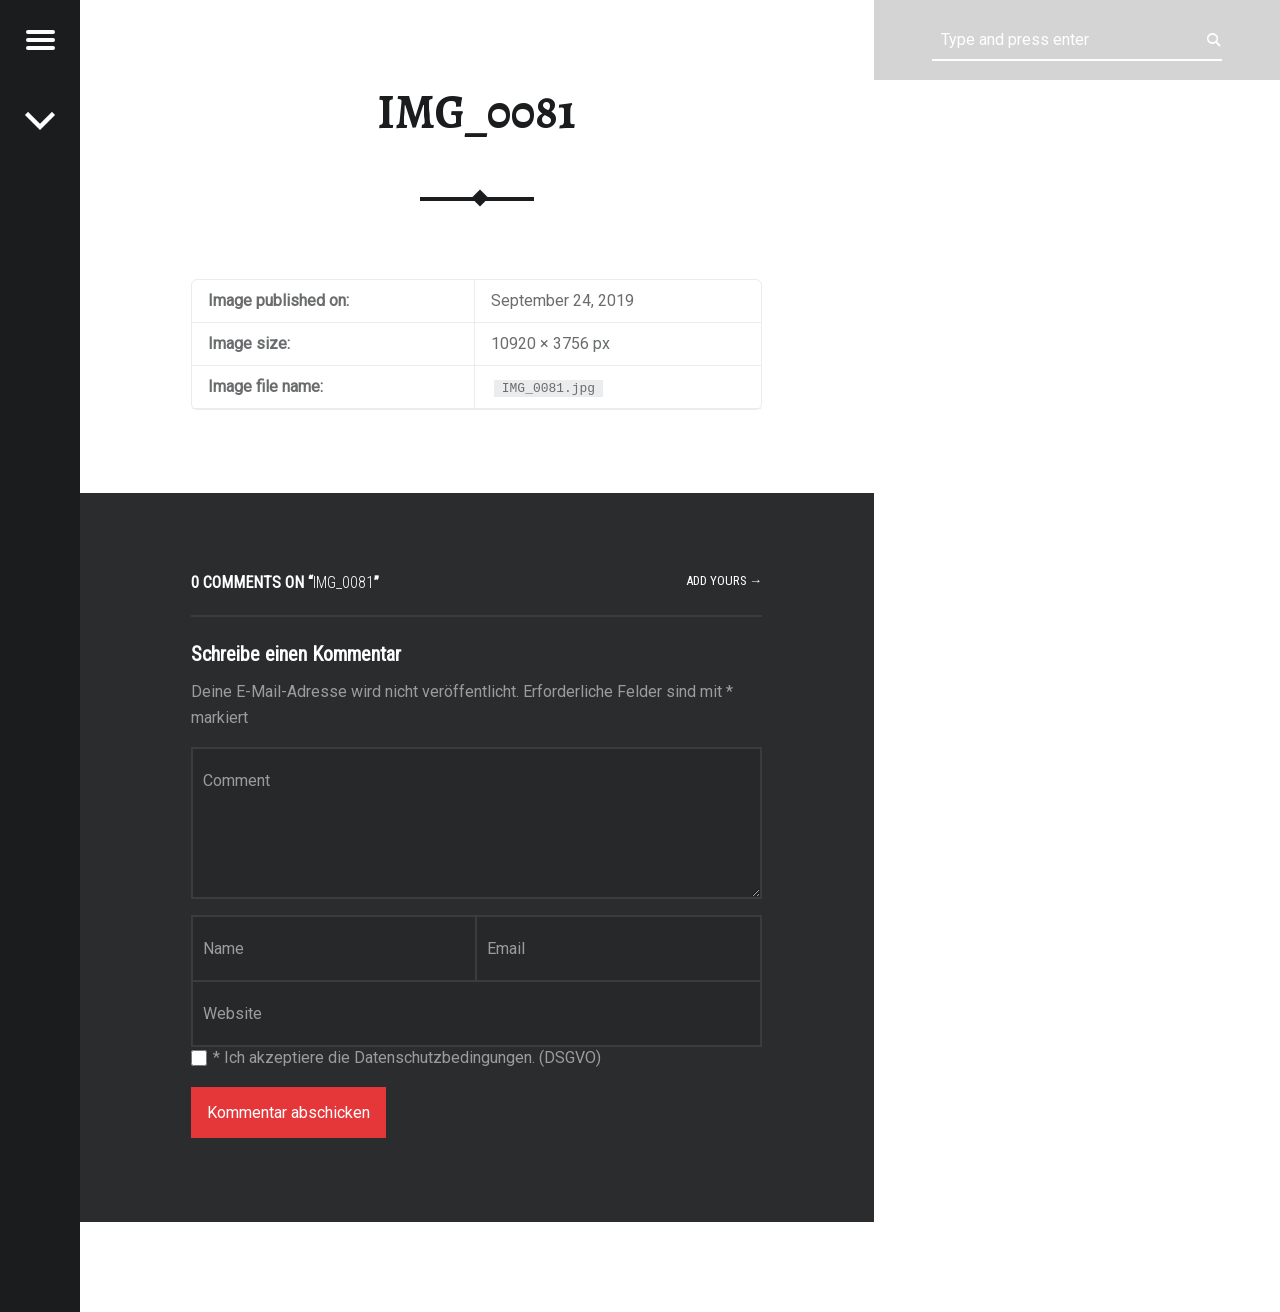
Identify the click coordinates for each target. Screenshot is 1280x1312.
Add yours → (724, 580)
